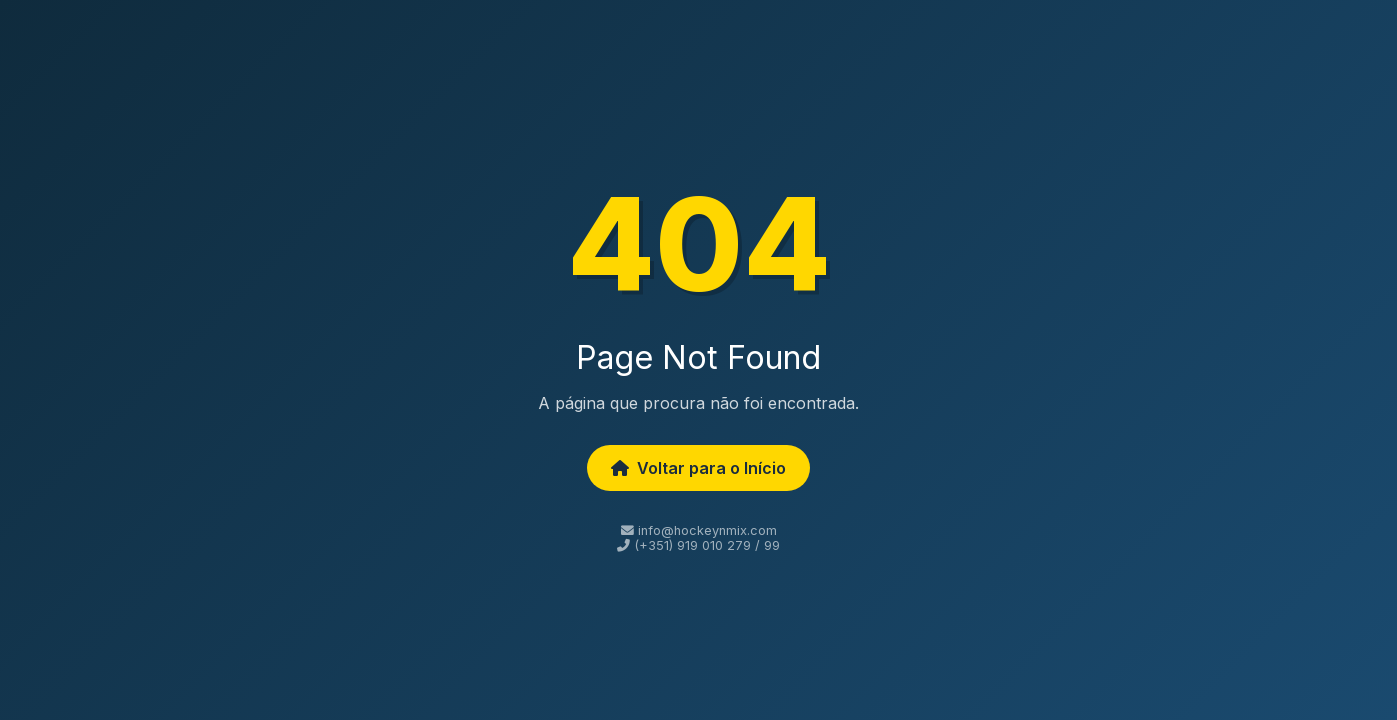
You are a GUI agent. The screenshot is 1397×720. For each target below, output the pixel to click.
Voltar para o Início (698, 468)
